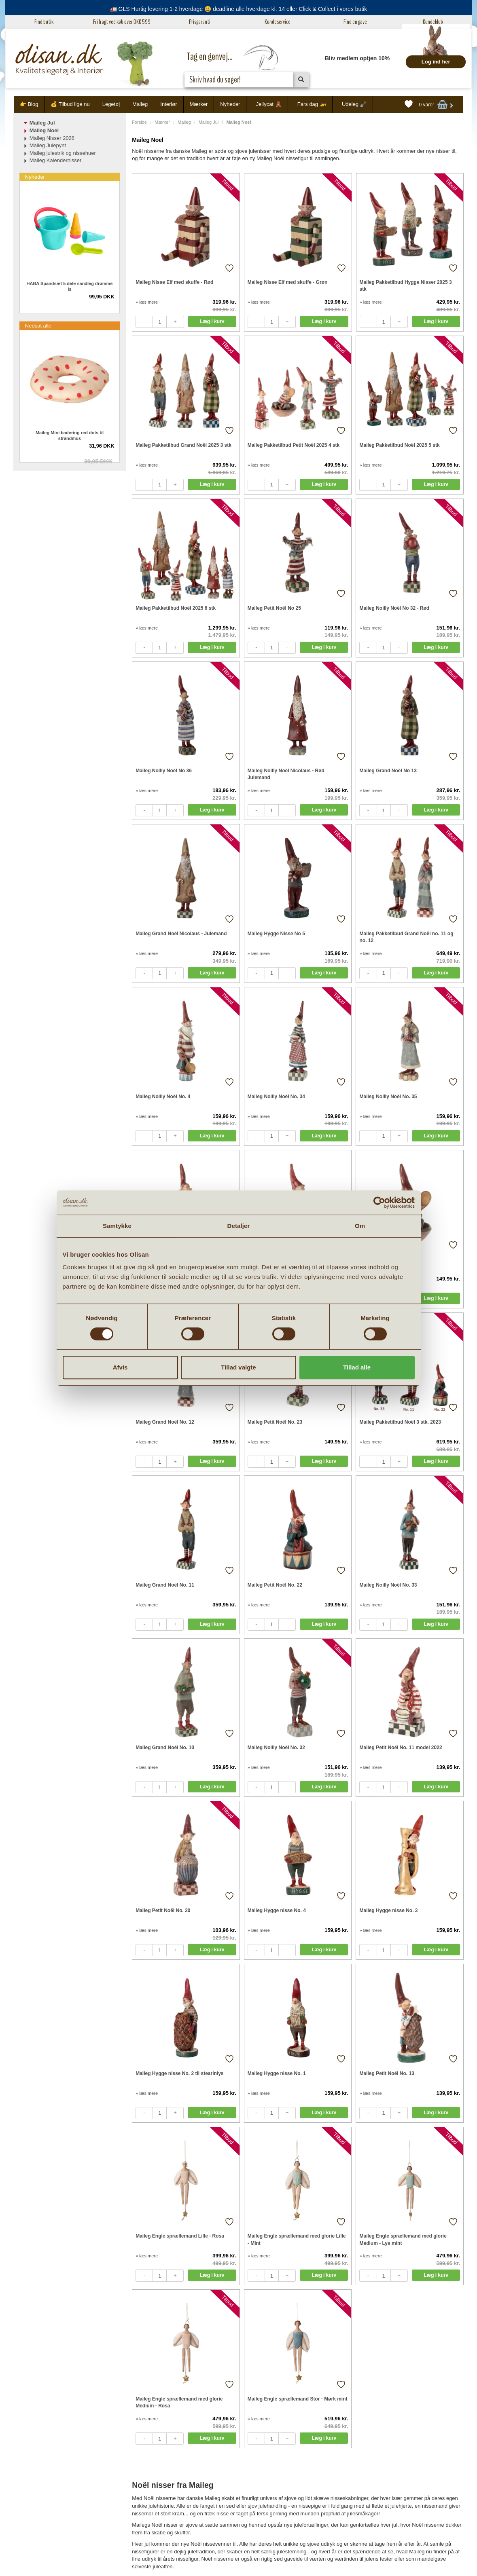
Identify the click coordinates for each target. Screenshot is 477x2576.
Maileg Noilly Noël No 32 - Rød (394, 608)
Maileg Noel (44, 130)
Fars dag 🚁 (311, 104)
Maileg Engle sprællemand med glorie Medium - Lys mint (402, 2239)
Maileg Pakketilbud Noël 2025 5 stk (399, 445)
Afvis (120, 1367)
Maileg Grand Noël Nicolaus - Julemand (181, 933)
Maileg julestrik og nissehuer (63, 153)
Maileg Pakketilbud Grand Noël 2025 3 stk (183, 445)
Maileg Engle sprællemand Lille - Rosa (180, 2236)
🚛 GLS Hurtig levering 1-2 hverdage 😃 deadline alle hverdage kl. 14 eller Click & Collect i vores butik (238, 9)
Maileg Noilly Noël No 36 (164, 770)
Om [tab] (360, 1225)
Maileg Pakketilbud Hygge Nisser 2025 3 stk (406, 285)
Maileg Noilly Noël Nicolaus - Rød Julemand (286, 774)
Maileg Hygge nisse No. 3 (388, 1910)
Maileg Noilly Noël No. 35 (388, 1096)
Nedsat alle (38, 326)
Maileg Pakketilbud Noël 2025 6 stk (176, 608)
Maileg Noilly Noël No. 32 (276, 1747)
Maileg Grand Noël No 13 (387, 770)
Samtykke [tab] (117, 1225)
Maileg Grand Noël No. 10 (165, 1747)
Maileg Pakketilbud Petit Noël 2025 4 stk (293, 445)
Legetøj (111, 104)
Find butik (43, 21)
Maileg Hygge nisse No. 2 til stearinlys (179, 2073)
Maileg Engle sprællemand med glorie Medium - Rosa (179, 2402)
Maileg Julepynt (48, 145)
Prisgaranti (199, 21)
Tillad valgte (238, 1367)
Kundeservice (277, 21)
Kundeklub (433, 21)
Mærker (199, 104)
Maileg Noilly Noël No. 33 (388, 1585)
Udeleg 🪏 (354, 104)
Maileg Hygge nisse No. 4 (277, 1910)
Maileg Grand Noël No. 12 (165, 1422)
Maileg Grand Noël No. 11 (165, 1585)
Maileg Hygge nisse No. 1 (277, 2073)
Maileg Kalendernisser (56, 160)
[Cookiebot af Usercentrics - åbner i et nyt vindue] (379, 1202)
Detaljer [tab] (238, 1225)
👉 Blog (29, 104)
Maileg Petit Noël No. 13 (386, 2073)
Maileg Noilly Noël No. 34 (276, 1096)
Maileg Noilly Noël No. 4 (163, 1096)
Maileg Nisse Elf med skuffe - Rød (174, 282)
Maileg (140, 104)
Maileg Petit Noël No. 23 (275, 1422)
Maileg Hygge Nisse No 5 (276, 933)
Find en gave (355, 21)
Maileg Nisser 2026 (52, 138)
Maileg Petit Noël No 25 (274, 608)
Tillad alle (357, 1367)
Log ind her (436, 62)
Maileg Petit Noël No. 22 (275, 1585)
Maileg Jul (209, 122)
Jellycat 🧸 (269, 104)
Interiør (168, 104)
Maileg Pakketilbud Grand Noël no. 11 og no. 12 (406, 937)
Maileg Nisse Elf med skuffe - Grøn (287, 282)
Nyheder (230, 104)
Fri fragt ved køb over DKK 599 (122, 21)
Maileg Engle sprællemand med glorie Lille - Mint (297, 2239)
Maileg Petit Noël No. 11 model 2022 (400, 1747)
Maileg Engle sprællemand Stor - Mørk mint (298, 2399)
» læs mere (147, 302)
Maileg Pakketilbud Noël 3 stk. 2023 (400, 1422)
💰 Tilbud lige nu (70, 104)
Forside (139, 122)
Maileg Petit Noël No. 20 (163, 1910)
